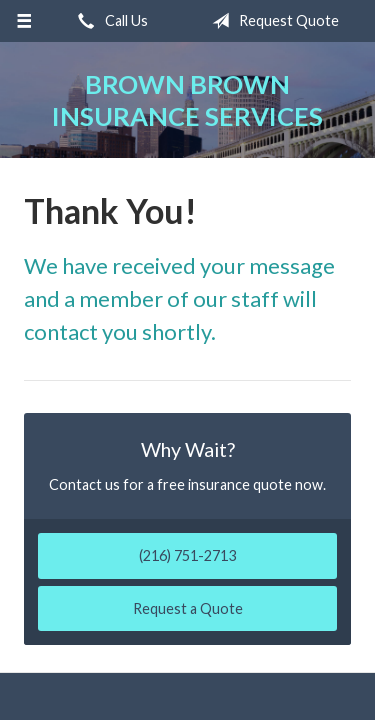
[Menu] (24, 21)
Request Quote (271, 21)
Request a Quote (188, 608)
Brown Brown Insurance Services (187, 100)
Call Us (109, 21)
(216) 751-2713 (187, 555)
